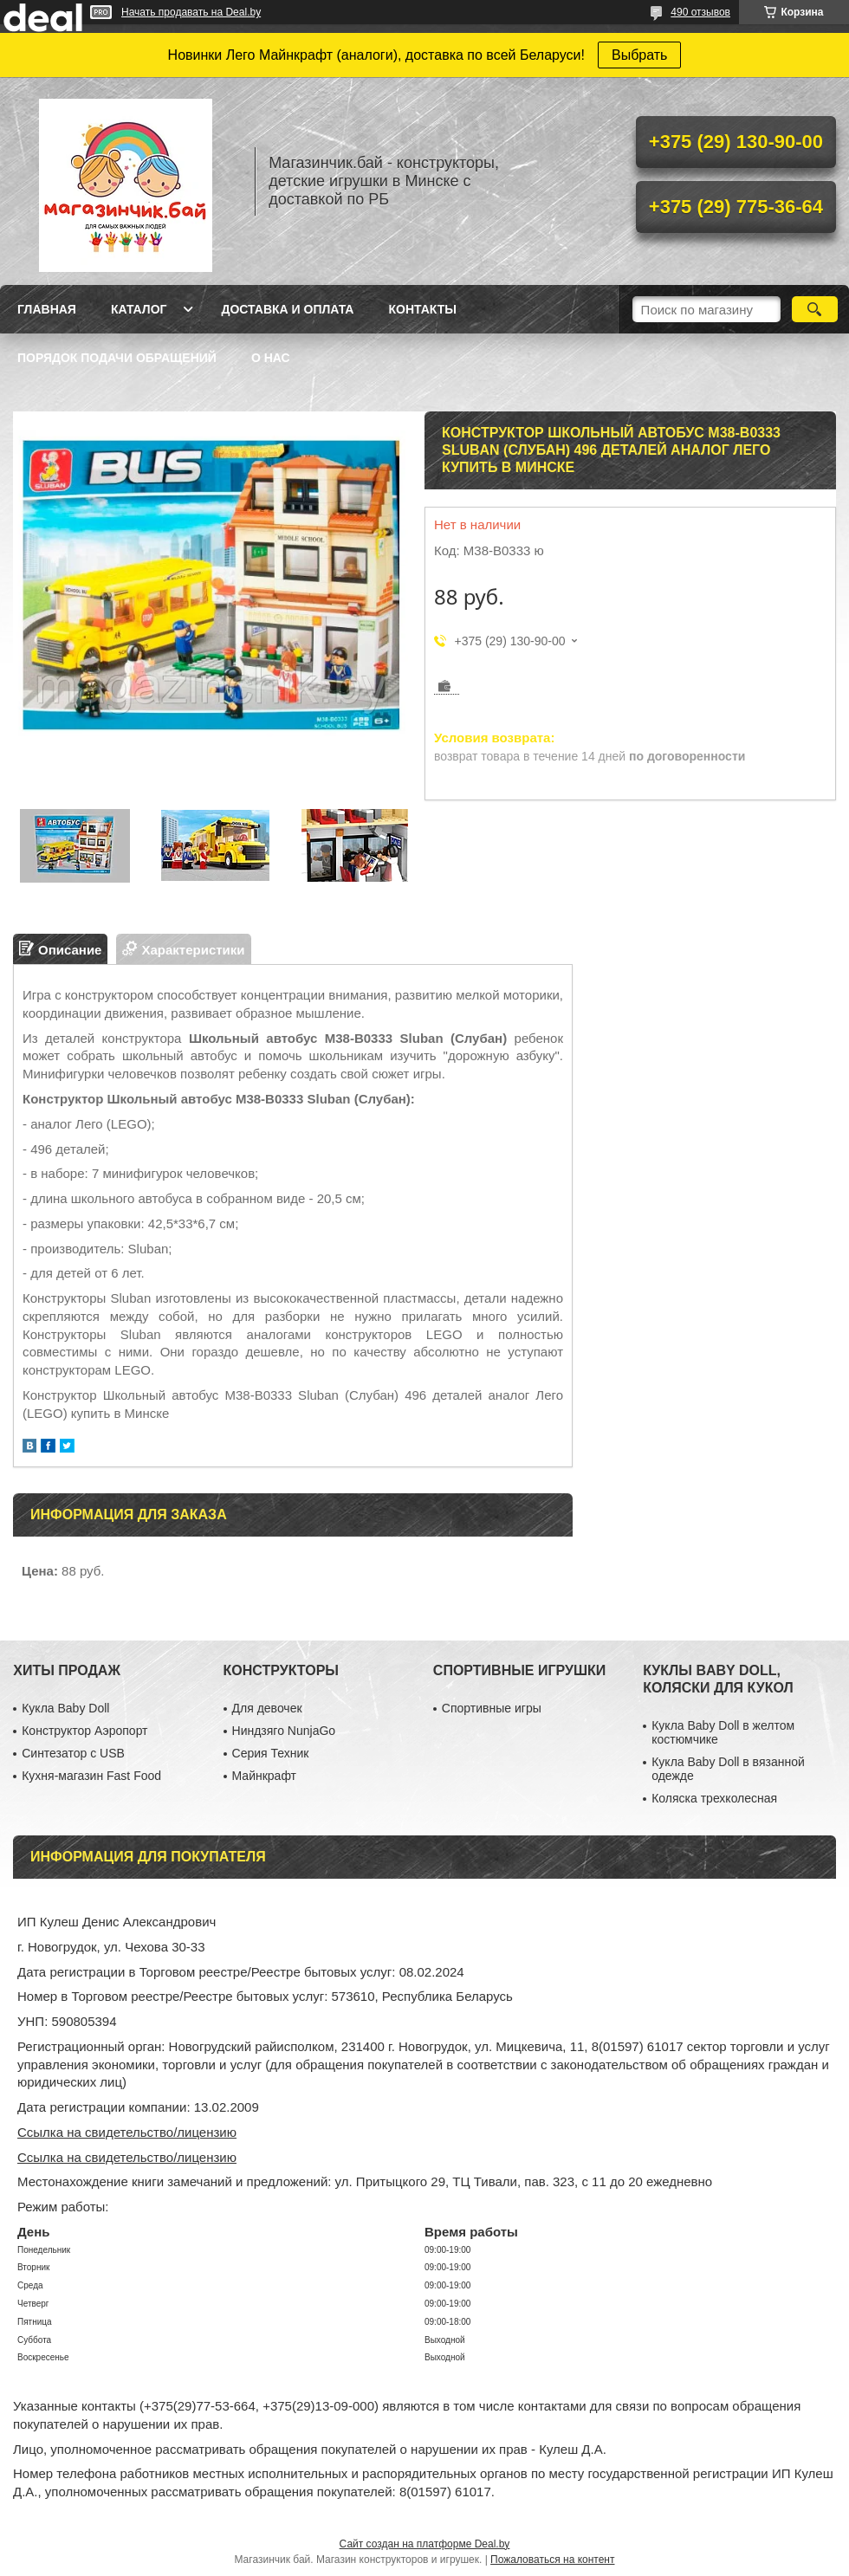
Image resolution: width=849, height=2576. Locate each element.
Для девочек (267, 1708)
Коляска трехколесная (714, 1798)
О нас (270, 358)
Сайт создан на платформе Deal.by (425, 2544)
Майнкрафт (264, 1776)
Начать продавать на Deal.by (191, 12)
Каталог (139, 309)
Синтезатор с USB (73, 1753)
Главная (46, 309)
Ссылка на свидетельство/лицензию (127, 2132)
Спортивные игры (491, 1708)
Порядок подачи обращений (117, 358)
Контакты (422, 309)
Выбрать (639, 55)
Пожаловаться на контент (552, 2559)
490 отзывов (700, 12)
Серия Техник (270, 1753)
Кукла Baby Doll (65, 1708)
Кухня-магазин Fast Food (91, 1776)
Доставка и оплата (287, 309)
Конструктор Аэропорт (84, 1731)
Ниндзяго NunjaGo (284, 1731)
